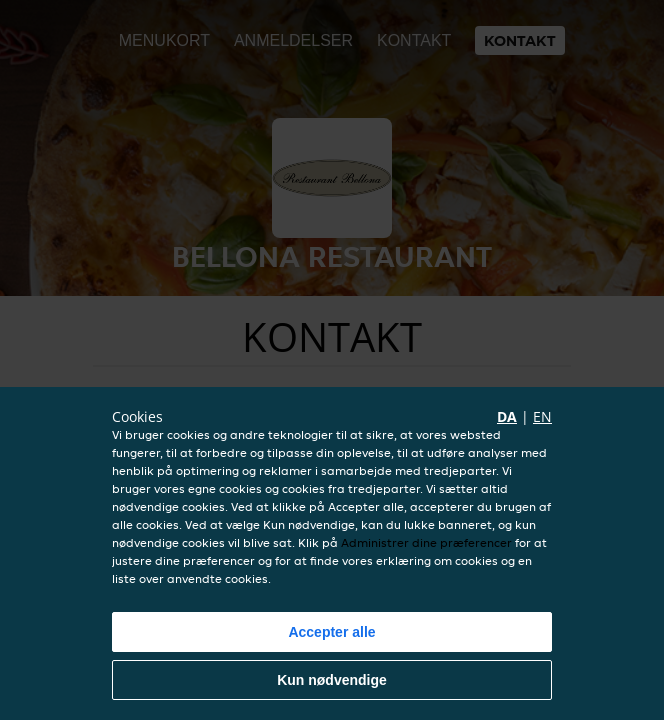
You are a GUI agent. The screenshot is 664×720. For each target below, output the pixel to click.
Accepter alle (331, 632)
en (542, 416)
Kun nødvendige (332, 680)
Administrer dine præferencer (426, 542)
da (507, 416)
